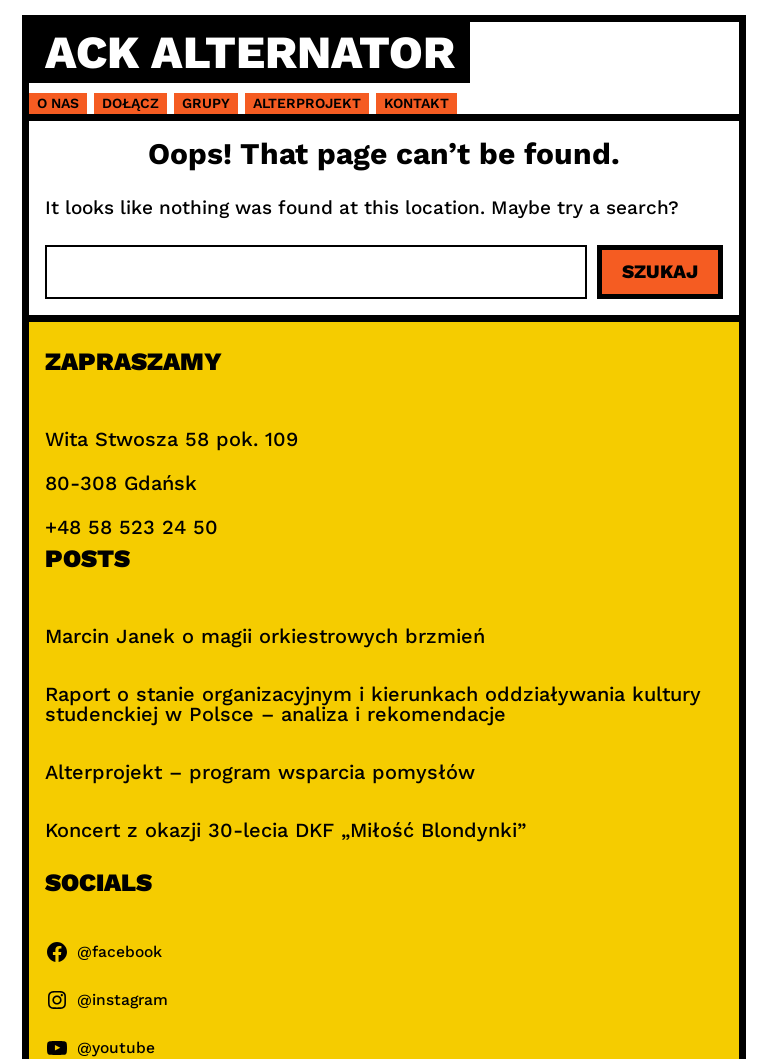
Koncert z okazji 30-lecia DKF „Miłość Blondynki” (285, 830)
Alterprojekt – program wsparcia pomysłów (260, 772)
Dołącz (130, 103)
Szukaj (660, 271)
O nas (58, 103)
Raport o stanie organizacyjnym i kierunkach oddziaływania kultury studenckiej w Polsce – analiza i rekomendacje (373, 704)
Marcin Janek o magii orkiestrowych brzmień (265, 636)
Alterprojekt (307, 103)
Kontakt (416, 103)
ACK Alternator (250, 52)
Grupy (206, 103)
